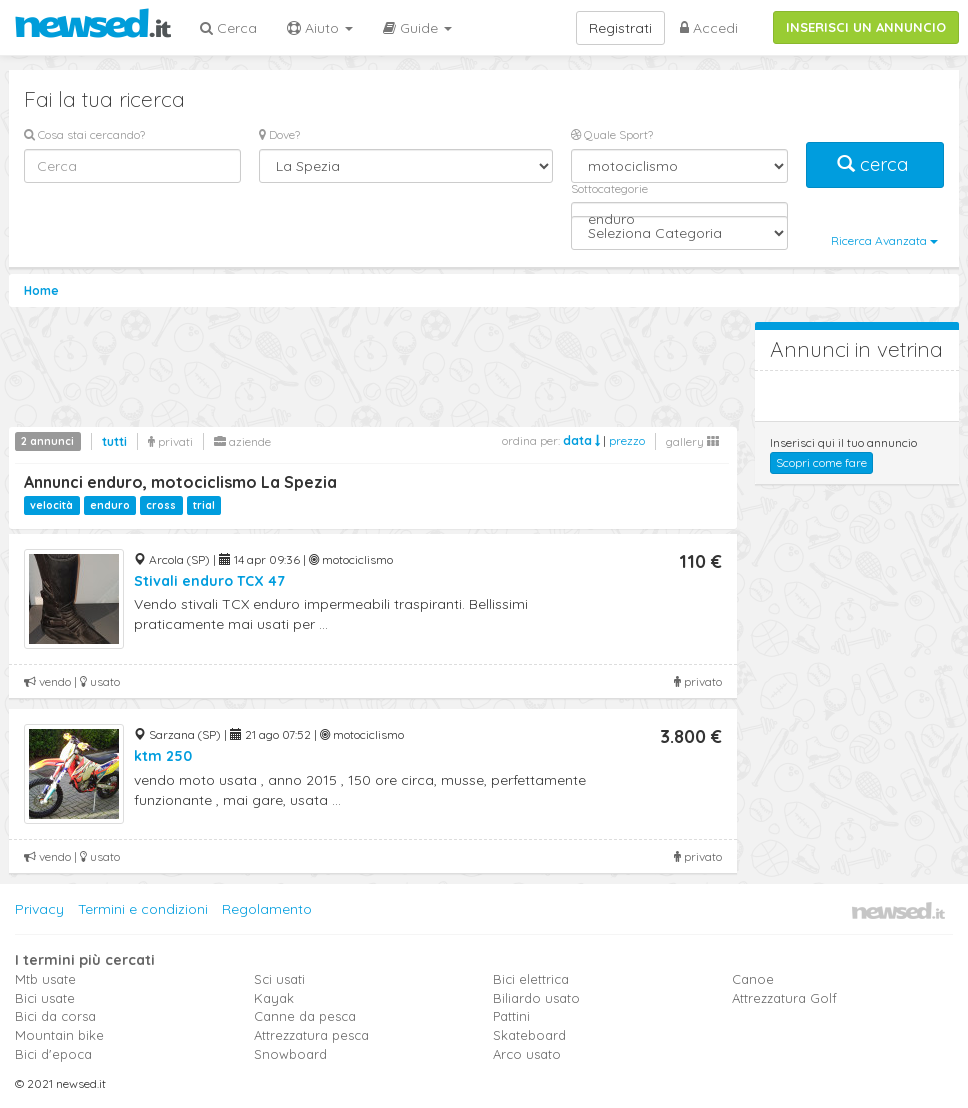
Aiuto (320, 28)
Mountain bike (59, 1035)
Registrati (620, 28)
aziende (242, 441)
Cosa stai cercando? (84, 134)
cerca (875, 164)
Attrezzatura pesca (311, 1035)
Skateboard (529, 1035)
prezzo (627, 440)
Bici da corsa (55, 1016)
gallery (692, 441)
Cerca (228, 28)
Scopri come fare (821, 462)
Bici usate (45, 998)
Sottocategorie (609, 188)
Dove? (279, 134)
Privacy (39, 909)
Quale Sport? (612, 134)
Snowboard (290, 1054)
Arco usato (527, 1054)
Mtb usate (45, 979)
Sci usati (279, 979)
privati (170, 441)
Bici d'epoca (53, 1054)
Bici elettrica (531, 979)
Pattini (511, 1016)
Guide (417, 28)
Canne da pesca (305, 1016)
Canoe (753, 979)
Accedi (709, 28)
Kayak (274, 998)
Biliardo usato (536, 998)
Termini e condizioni (143, 909)
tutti (114, 441)
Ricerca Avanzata (884, 240)
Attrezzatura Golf (784, 998)
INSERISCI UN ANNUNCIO (866, 27)
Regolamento (267, 909)
